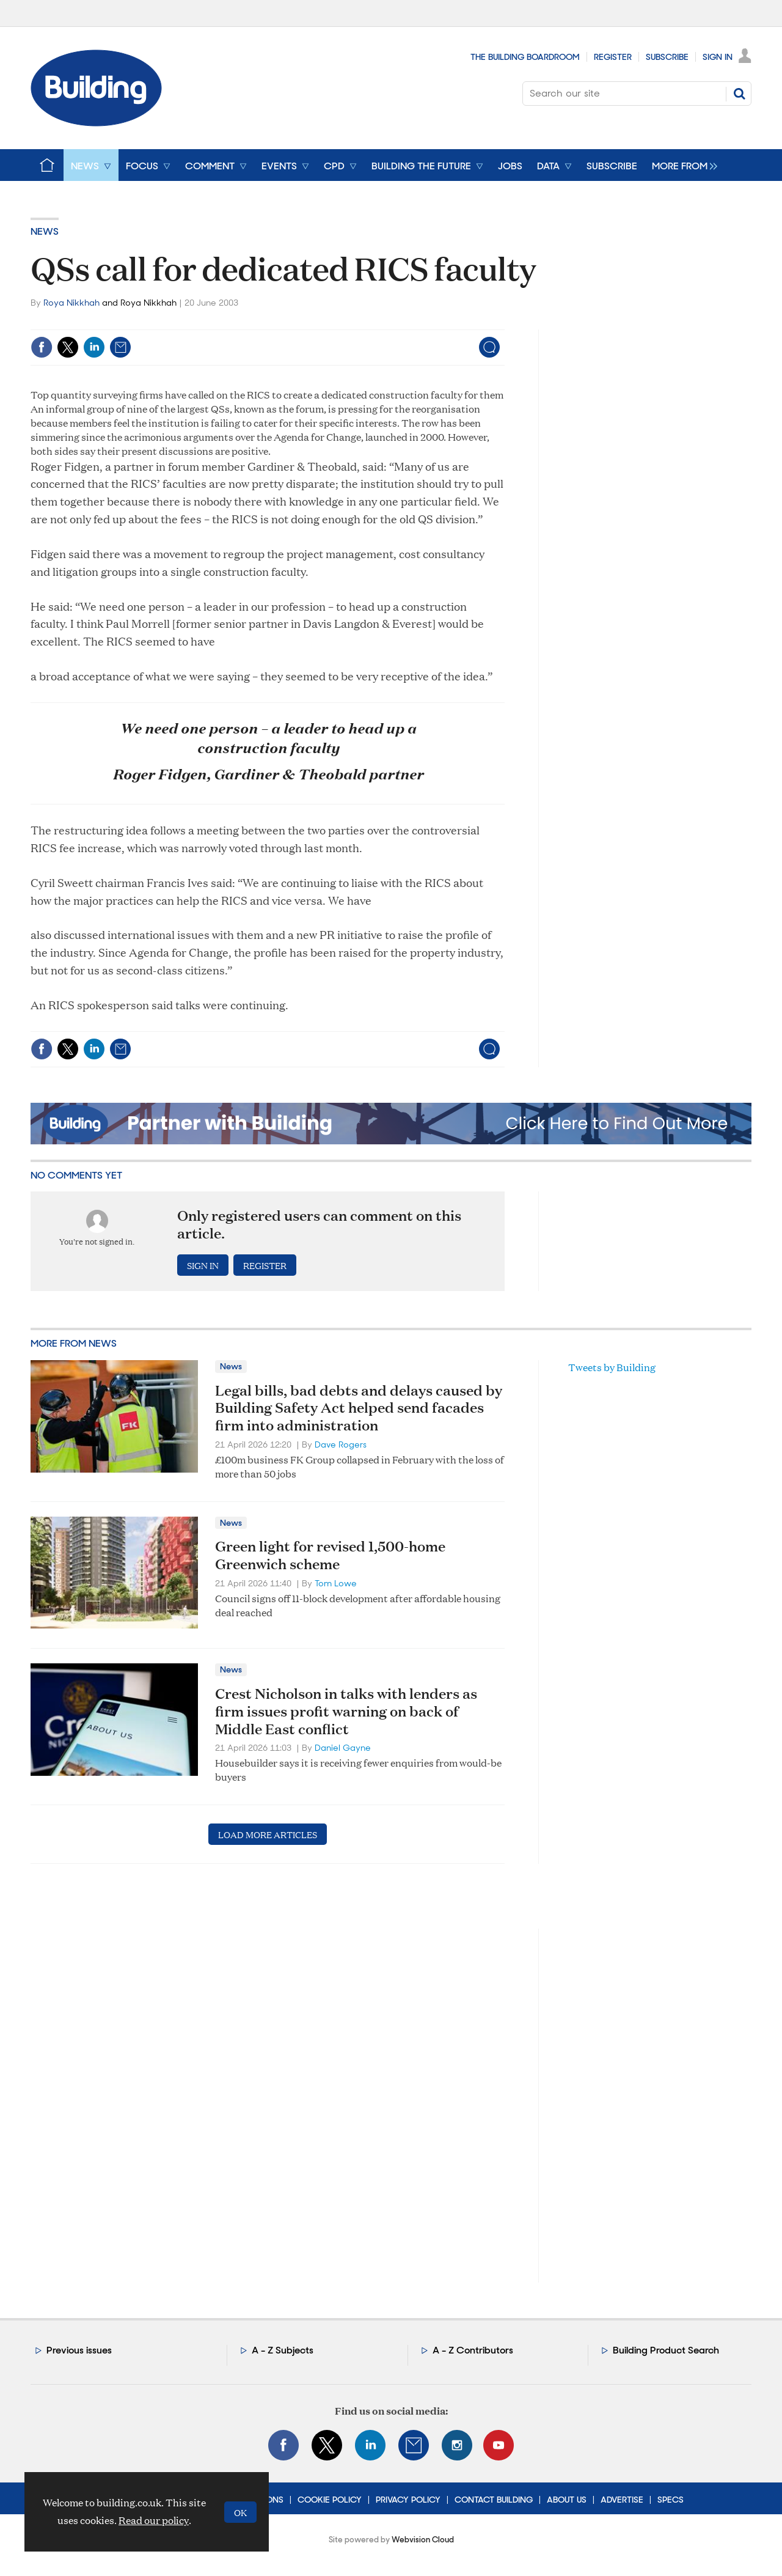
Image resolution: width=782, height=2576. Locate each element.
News (45, 231)
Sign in (203, 1265)
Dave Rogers (341, 1444)
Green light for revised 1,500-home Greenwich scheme (330, 1554)
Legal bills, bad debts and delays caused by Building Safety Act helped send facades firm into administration (358, 1407)
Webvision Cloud (423, 2539)
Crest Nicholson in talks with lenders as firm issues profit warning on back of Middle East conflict (346, 1711)
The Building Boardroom (525, 57)
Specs (670, 2499)
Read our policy (154, 2520)
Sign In (718, 57)
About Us (566, 2499)
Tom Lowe (336, 1583)
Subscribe (667, 57)
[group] (681, 165)
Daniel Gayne (343, 1747)
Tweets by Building (612, 1367)
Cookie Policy (330, 2499)
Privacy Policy (408, 2499)
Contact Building (494, 2499)
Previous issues (79, 2350)
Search (739, 93)
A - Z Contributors (473, 2350)
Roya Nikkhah (71, 302)
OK (240, 2512)
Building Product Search (666, 2350)
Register (613, 57)
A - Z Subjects (282, 2350)
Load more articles (267, 1834)
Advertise (622, 2499)
